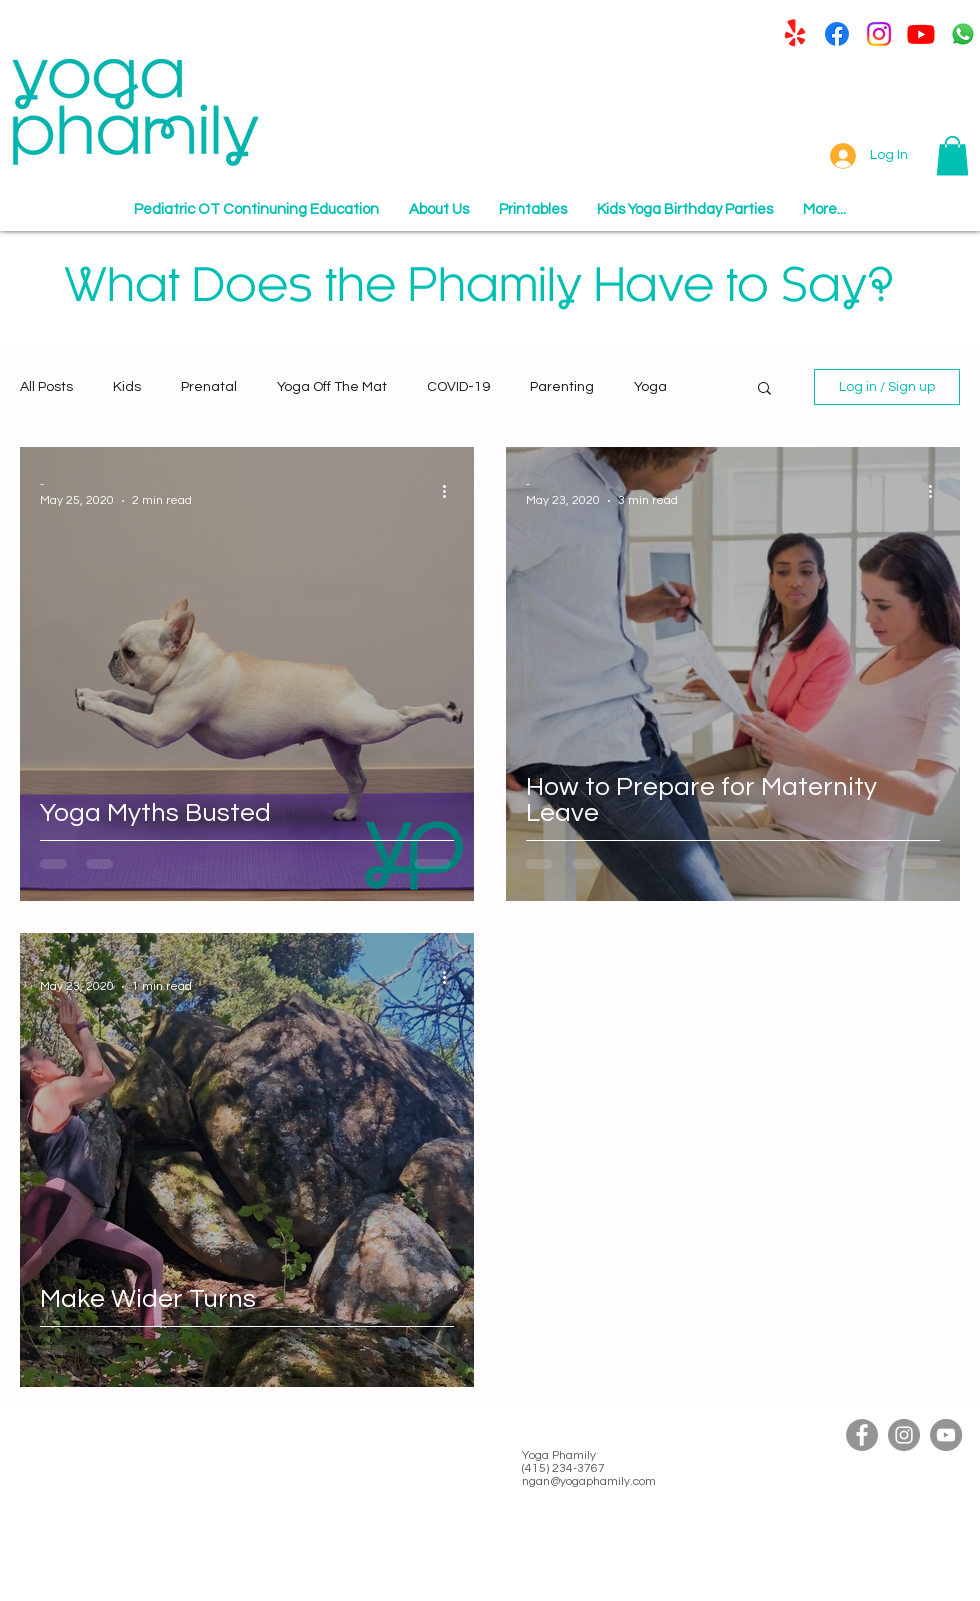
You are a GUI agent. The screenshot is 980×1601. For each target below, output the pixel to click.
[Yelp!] (795, 34)
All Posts (46, 387)
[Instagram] (879, 34)
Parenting (562, 387)
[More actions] (451, 491)
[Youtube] (921, 34)
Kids (127, 387)
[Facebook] (837, 34)
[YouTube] (946, 1435)
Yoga (650, 387)
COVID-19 (458, 387)
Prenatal (209, 387)
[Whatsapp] (963, 34)
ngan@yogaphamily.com (589, 1481)
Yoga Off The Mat (332, 387)
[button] (952, 155)
